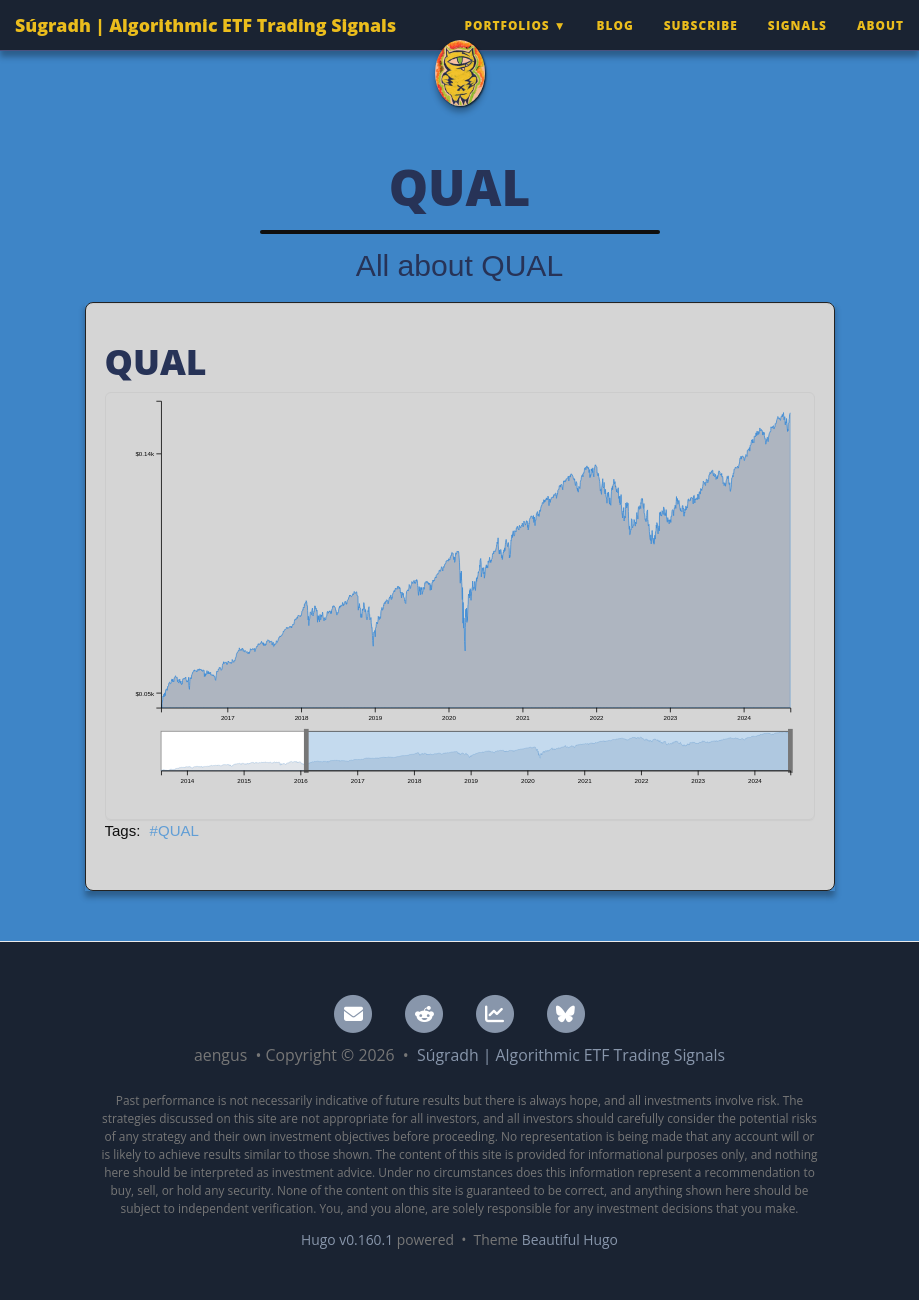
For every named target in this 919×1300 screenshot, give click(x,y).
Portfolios (506, 45)
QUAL (178, 830)
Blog (615, 45)
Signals (797, 45)
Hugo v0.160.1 (347, 1239)
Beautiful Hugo (570, 1239)
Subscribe (701, 45)
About (880, 45)
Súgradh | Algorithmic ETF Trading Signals (205, 45)
